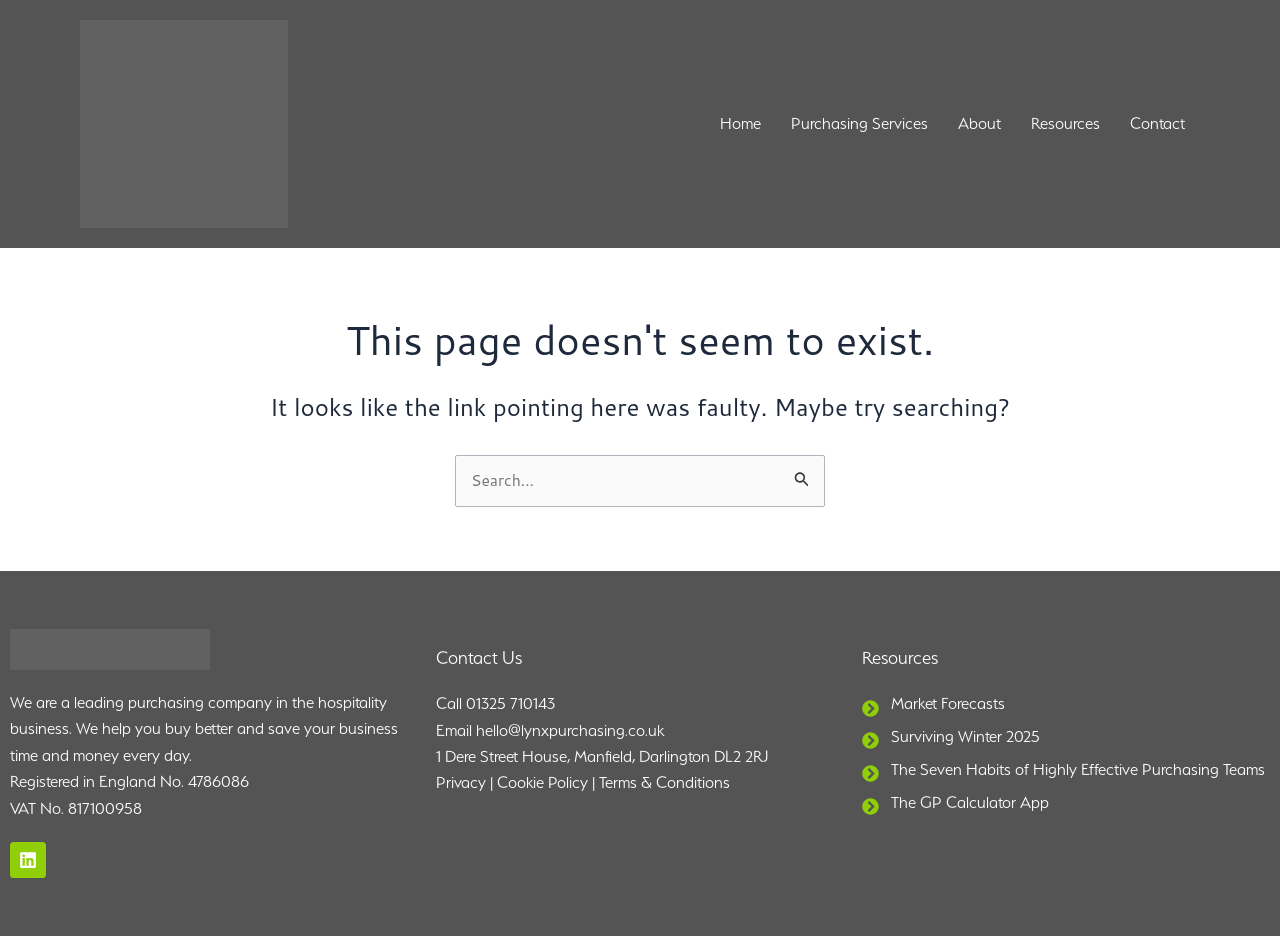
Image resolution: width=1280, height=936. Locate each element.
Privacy (461, 783)
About (979, 123)
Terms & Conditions (664, 783)
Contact (1157, 123)
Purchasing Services (859, 123)
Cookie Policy (542, 783)
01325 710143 (510, 704)
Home (740, 123)
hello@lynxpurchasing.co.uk (570, 730)
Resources (1065, 123)
